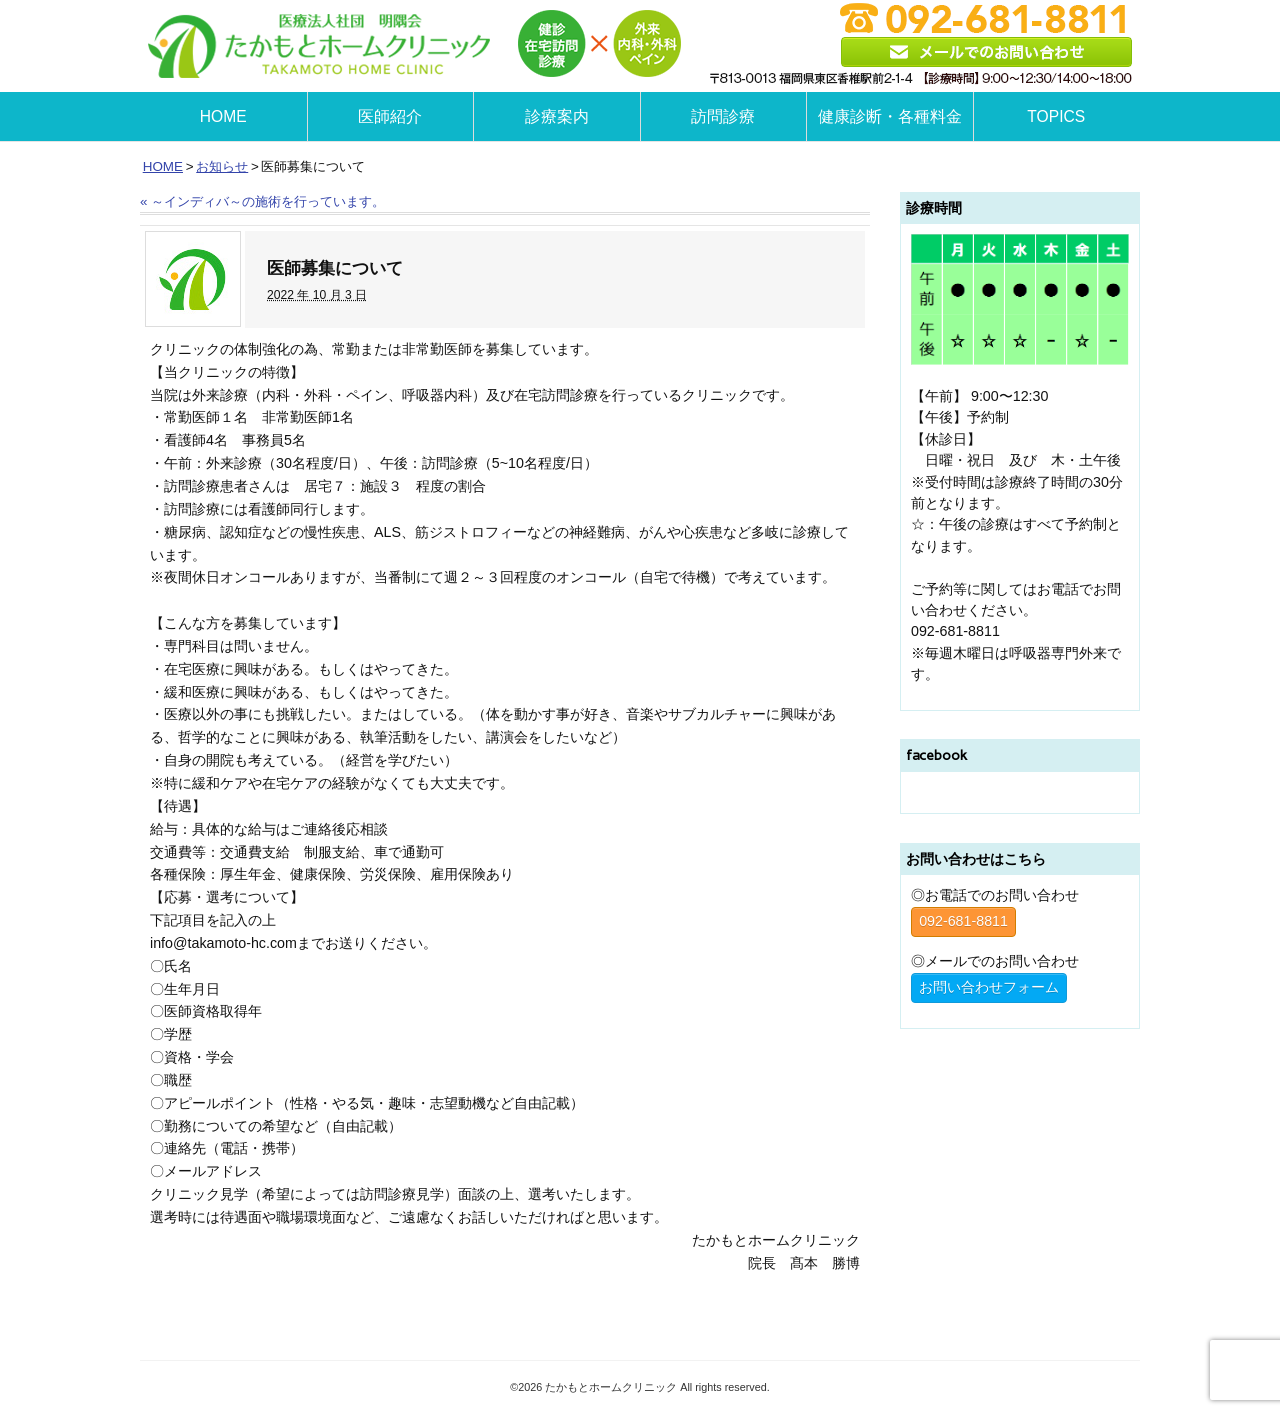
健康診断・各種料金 (890, 116)
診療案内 (557, 116)
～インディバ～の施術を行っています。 (262, 201)
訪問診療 (723, 116)
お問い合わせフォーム (989, 987)
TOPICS (1056, 116)
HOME (223, 116)
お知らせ (222, 166)
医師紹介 (390, 116)
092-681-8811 (963, 921)
